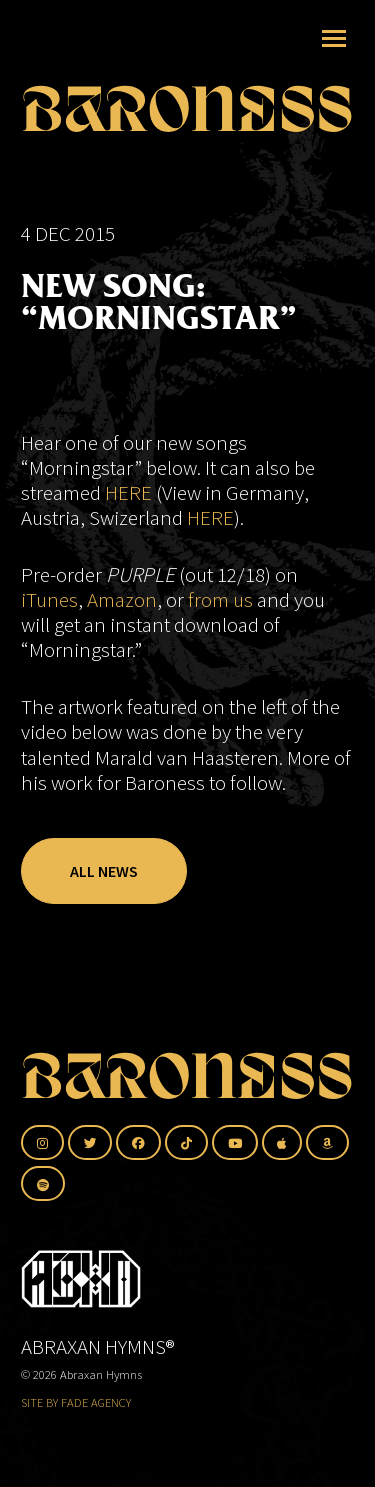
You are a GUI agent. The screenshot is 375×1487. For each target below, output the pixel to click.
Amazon (122, 599)
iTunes (49, 599)
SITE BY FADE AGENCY (76, 1402)
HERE (128, 492)
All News (104, 871)
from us (220, 599)
